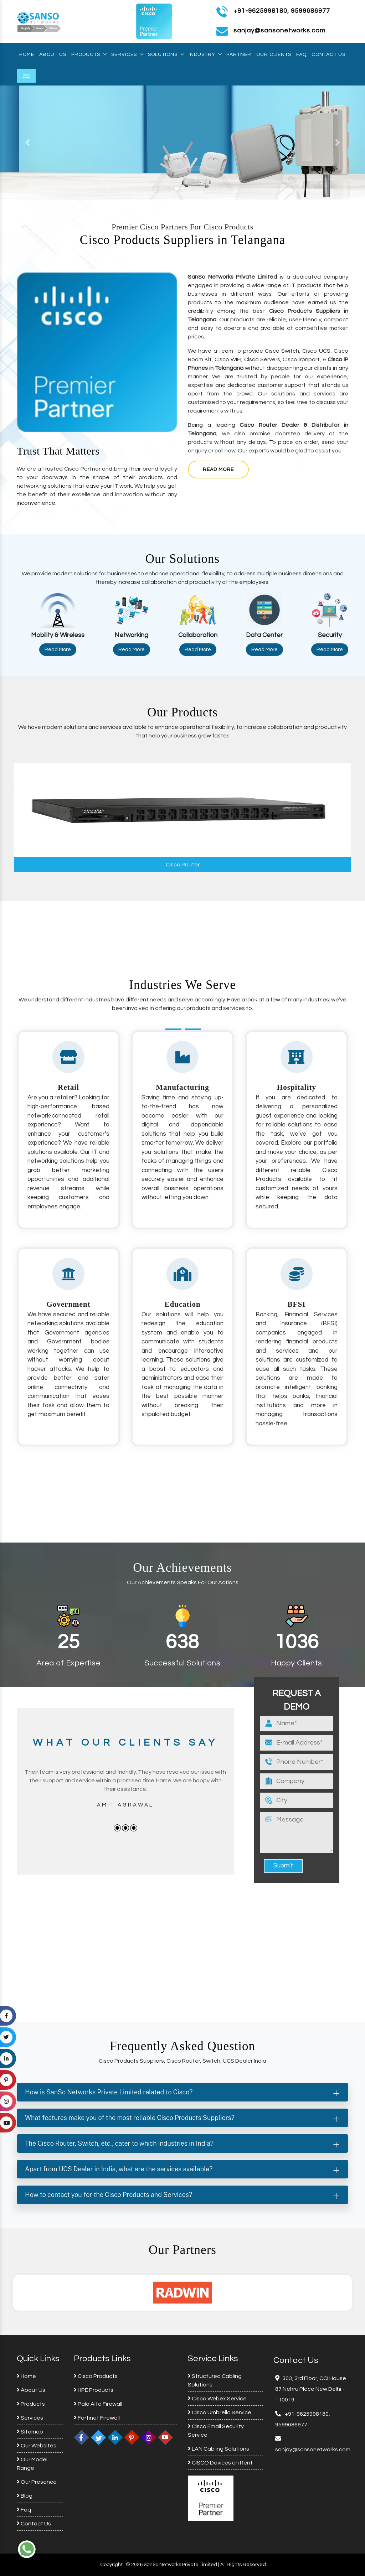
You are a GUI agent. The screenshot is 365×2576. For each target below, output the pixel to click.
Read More (218, 469)
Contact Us (328, 54)
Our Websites (36, 2445)
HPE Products (93, 2390)
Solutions (166, 54)
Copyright (111, 2564)
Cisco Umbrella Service (219, 2412)
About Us (52, 54)
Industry (205, 54)
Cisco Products (96, 2376)
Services (127, 54)
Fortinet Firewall (97, 2418)
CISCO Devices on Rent (220, 2463)
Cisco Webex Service (217, 2398)
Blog (24, 2496)
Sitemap (30, 2432)
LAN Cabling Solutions (218, 2449)
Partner (238, 54)
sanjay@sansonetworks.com (312, 2449)
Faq (301, 54)
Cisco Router (183, 864)
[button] (27, 142)
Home (26, 54)
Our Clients (273, 54)
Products (88, 54)
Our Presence (37, 2482)
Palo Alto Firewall (98, 2404)
